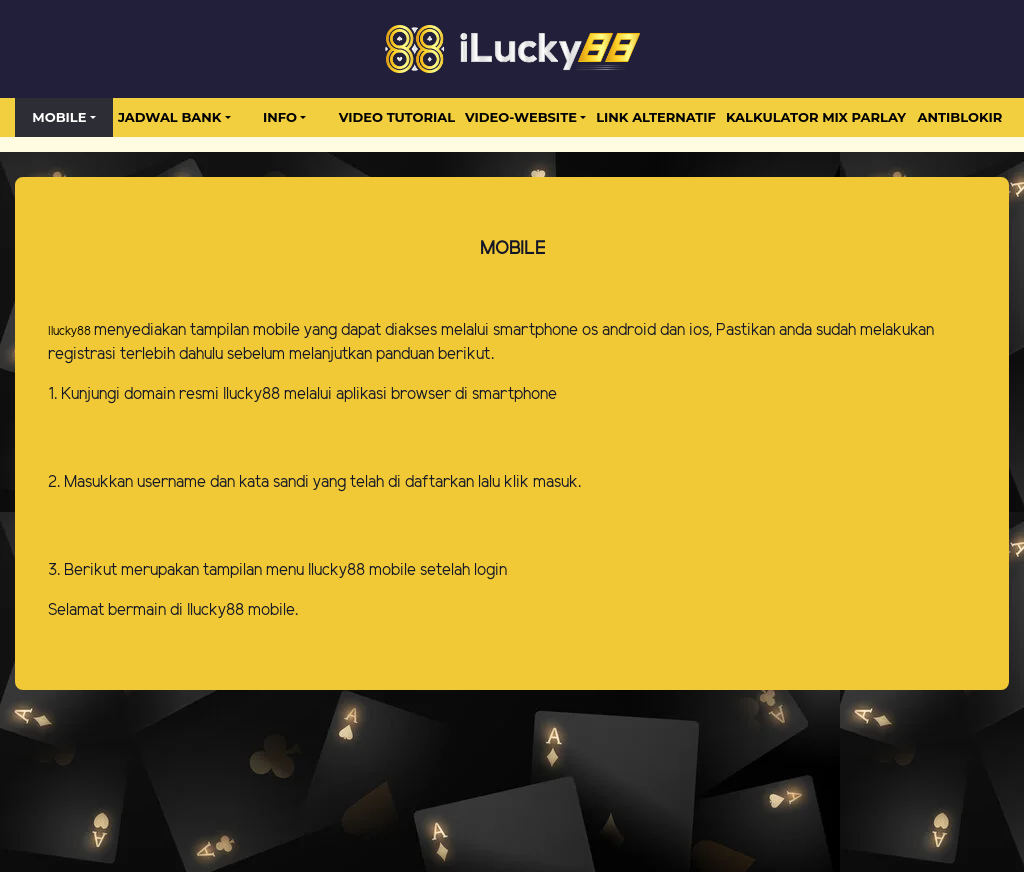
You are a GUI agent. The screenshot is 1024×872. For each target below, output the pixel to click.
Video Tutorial (397, 117)
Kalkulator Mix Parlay (816, 117)
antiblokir (960, 117)
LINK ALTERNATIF (656, 117)
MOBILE (59, 117)
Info (280, 117)
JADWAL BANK (169, 117)
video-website (521, 117)
